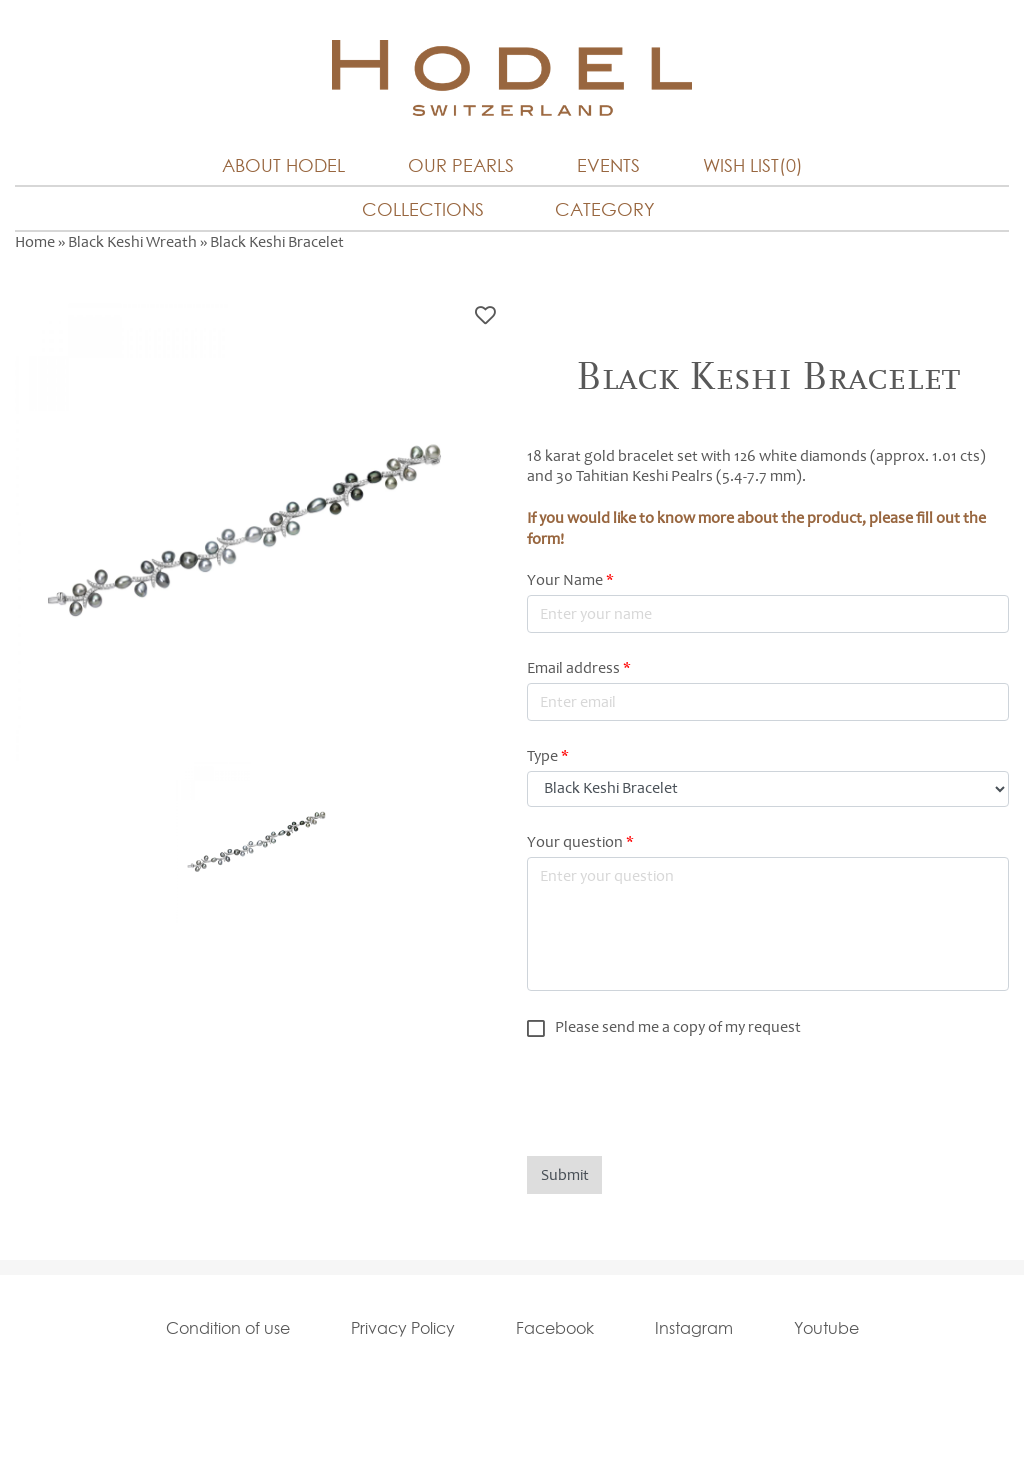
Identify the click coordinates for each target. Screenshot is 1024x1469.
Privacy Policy (403, 1328)
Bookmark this (485, 316)
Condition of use (228, 1328)
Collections (423, 209)
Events (608, 165)
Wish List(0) (753, 165)
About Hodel (283, 165)
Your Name (570, 580)
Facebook (555, 1328)
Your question (580, 842)
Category (605, 209)
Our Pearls (461, 165)
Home (35, 242)
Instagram (694, 1328)
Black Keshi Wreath (132, 242)
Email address (579, 668)
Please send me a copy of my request (678, 1027)
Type (548, 756)
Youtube (826, 1328)
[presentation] (679, 1097)
